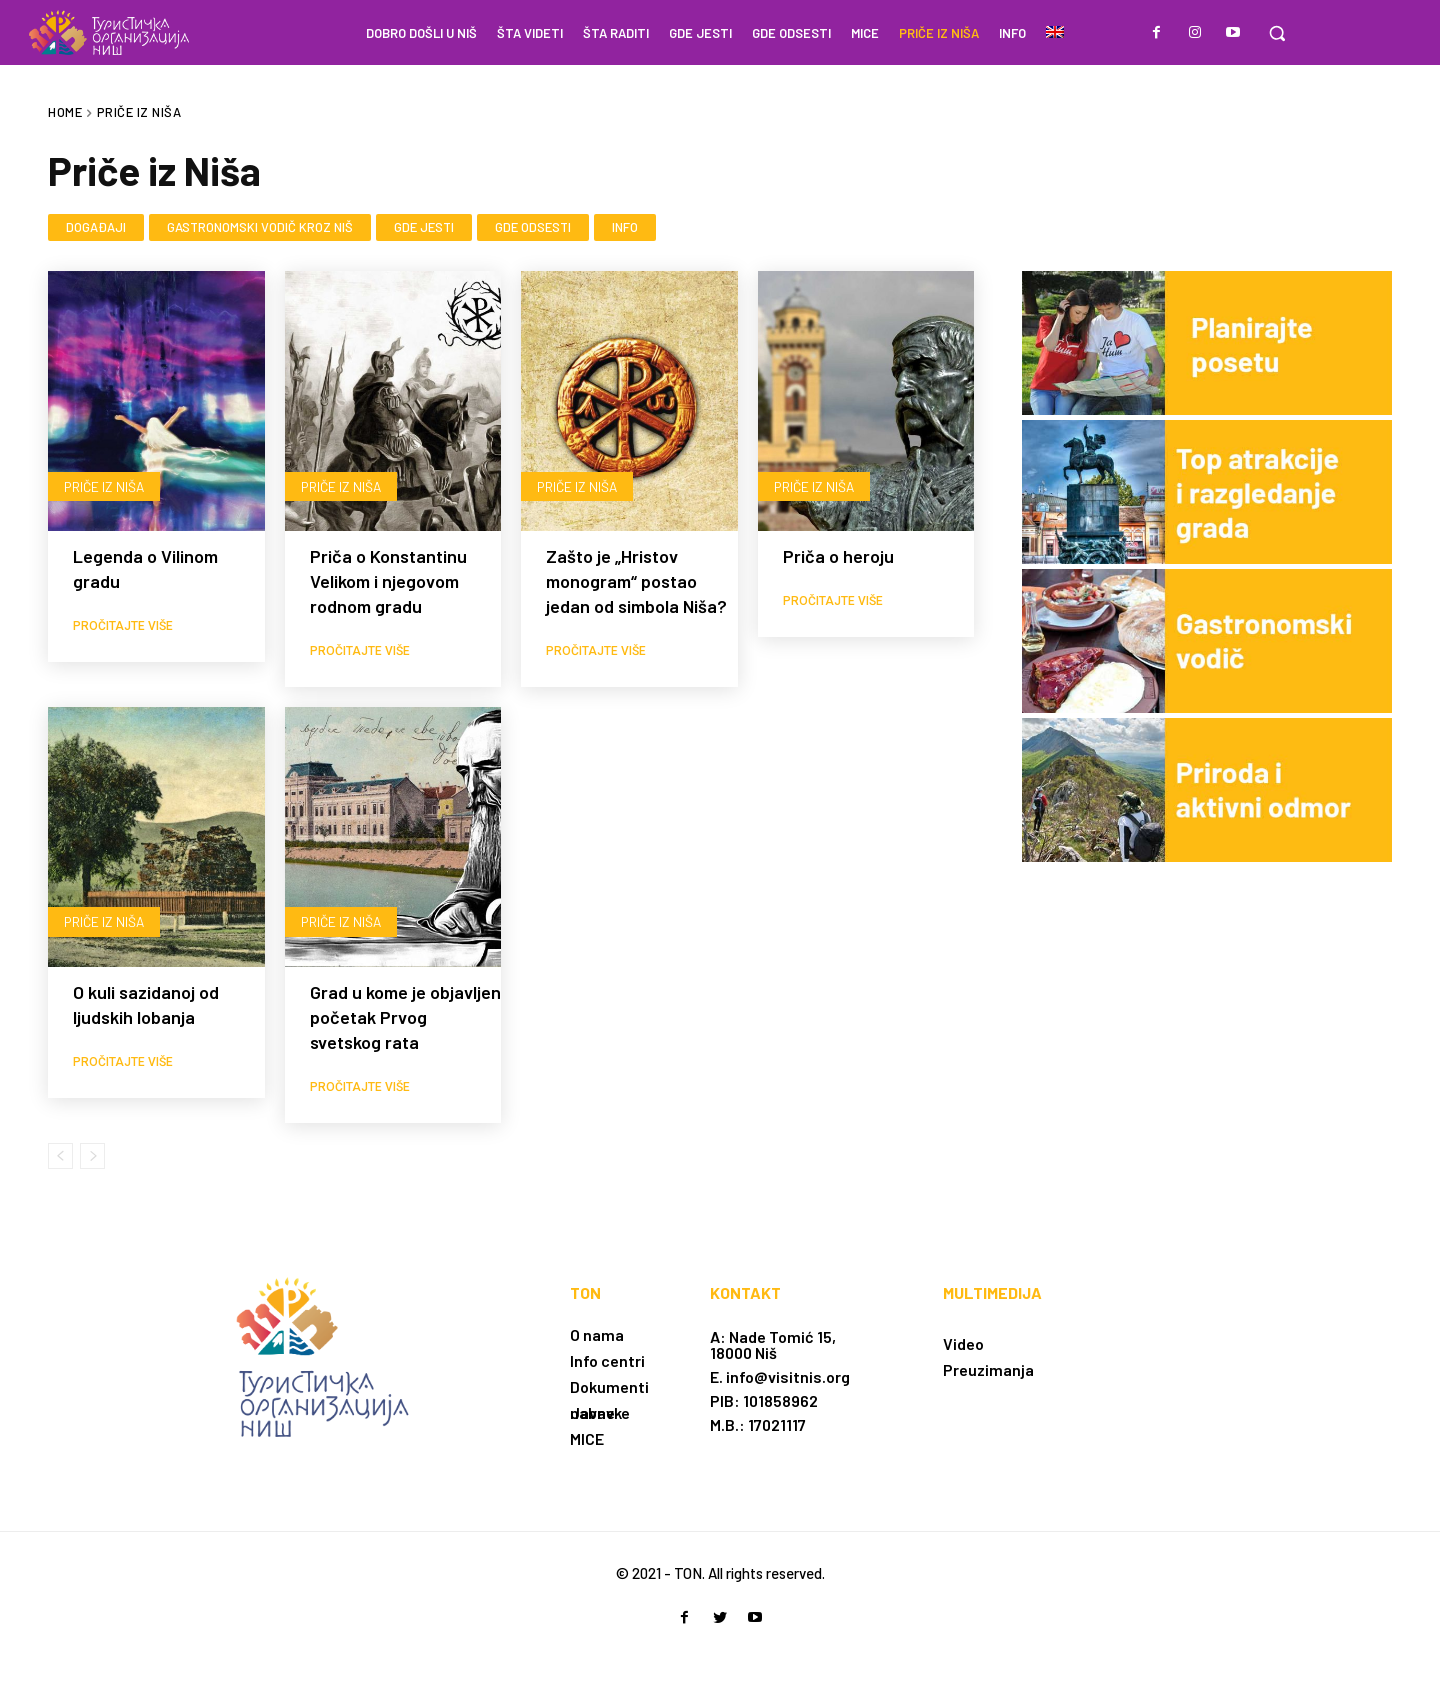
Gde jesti (424, 228)
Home (65, 112)
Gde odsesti (533, 228)
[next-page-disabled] (92, 1156)
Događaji (96, 228)
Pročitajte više (123, 626)
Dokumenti (609, 1386)
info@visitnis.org (788, 1376)
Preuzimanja (988, 1369)
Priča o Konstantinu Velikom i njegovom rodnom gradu (388, 581)
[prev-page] (60, 1156)
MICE (587, 1438)
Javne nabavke (600, 1412)
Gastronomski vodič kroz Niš (260, 228)
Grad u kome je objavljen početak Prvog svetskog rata (405, 1017)
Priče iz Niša (105, 485)
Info (625, 228)
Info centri (607, 1360)
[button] (1277, 33)
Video (963, 1343)
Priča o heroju (838, 556)
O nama (597, 1334)
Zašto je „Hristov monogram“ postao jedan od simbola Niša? (636, 581)
